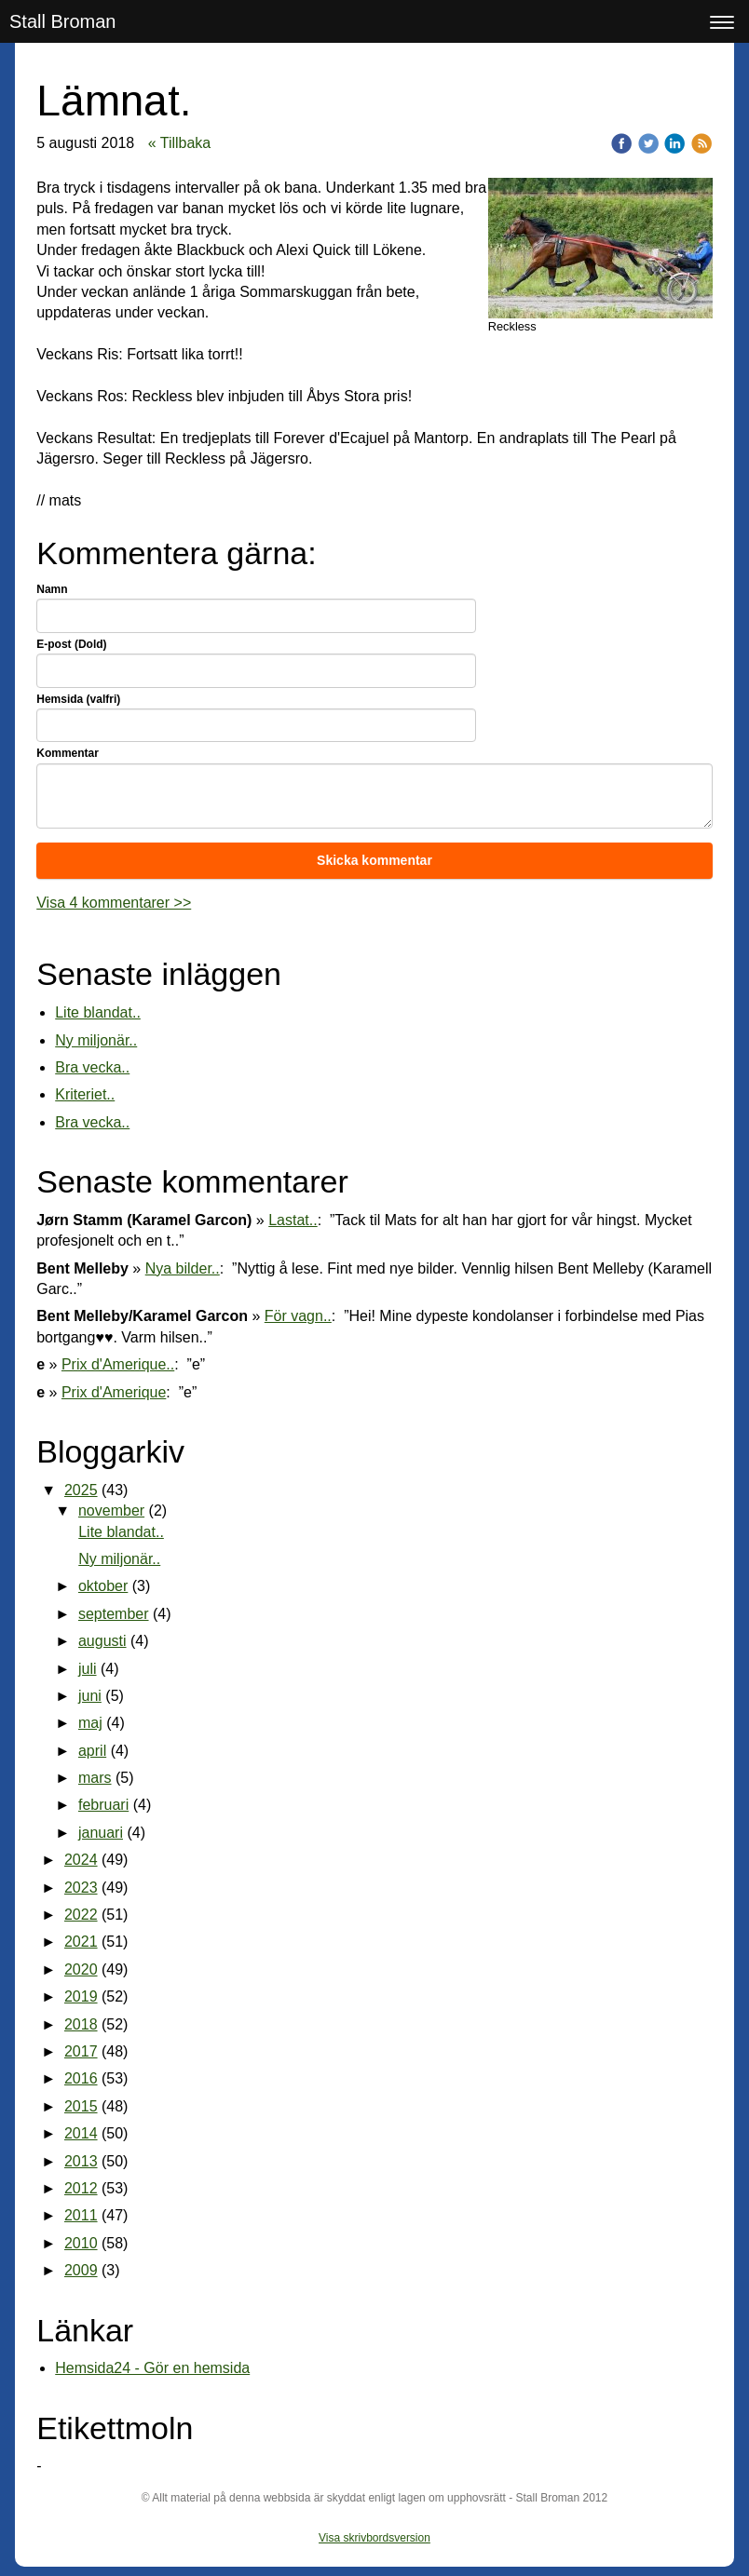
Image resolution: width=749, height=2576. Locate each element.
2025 (81, 1490)
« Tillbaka (179, 143)
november (111, 1510)
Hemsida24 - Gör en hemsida (152, 2368)
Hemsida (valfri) (78, 699)
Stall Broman (62, 21)
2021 (81, 1941)
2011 (81, 2215)
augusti (102, 1641)
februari (103, 1805)
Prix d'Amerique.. (117, 1364)
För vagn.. (298, 1316)
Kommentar (67, 753)
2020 (81, 1969)
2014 (81, 2133)
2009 (81, 2270)
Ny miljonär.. (96, 1040)
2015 (81, 2106)
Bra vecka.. (92, 1067)
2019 (81, 1996)
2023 (81, 1887)
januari (100, 1833)
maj (90, 1723)
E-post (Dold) (71, 644)
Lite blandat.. (98, 1012)
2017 (81, 2051)
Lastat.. (292, 1220)
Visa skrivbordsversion (374, 2537)
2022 (81, 1914)
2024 (81, 1860)
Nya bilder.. (182, 1268)
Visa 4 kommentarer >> (113, 902)
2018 (81, 2024)
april (92, 1751)
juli (87, 1669)
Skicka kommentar (374, 860)
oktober (103, 1586)
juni (90, 1696)
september (113, 1614)
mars (95, 1778)
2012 (81, 2188)
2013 (81, 2161)
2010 (81, 2243)
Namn (51, 589)
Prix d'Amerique (113, 1392)
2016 (81, 2078)
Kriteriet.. (85, 1094)
